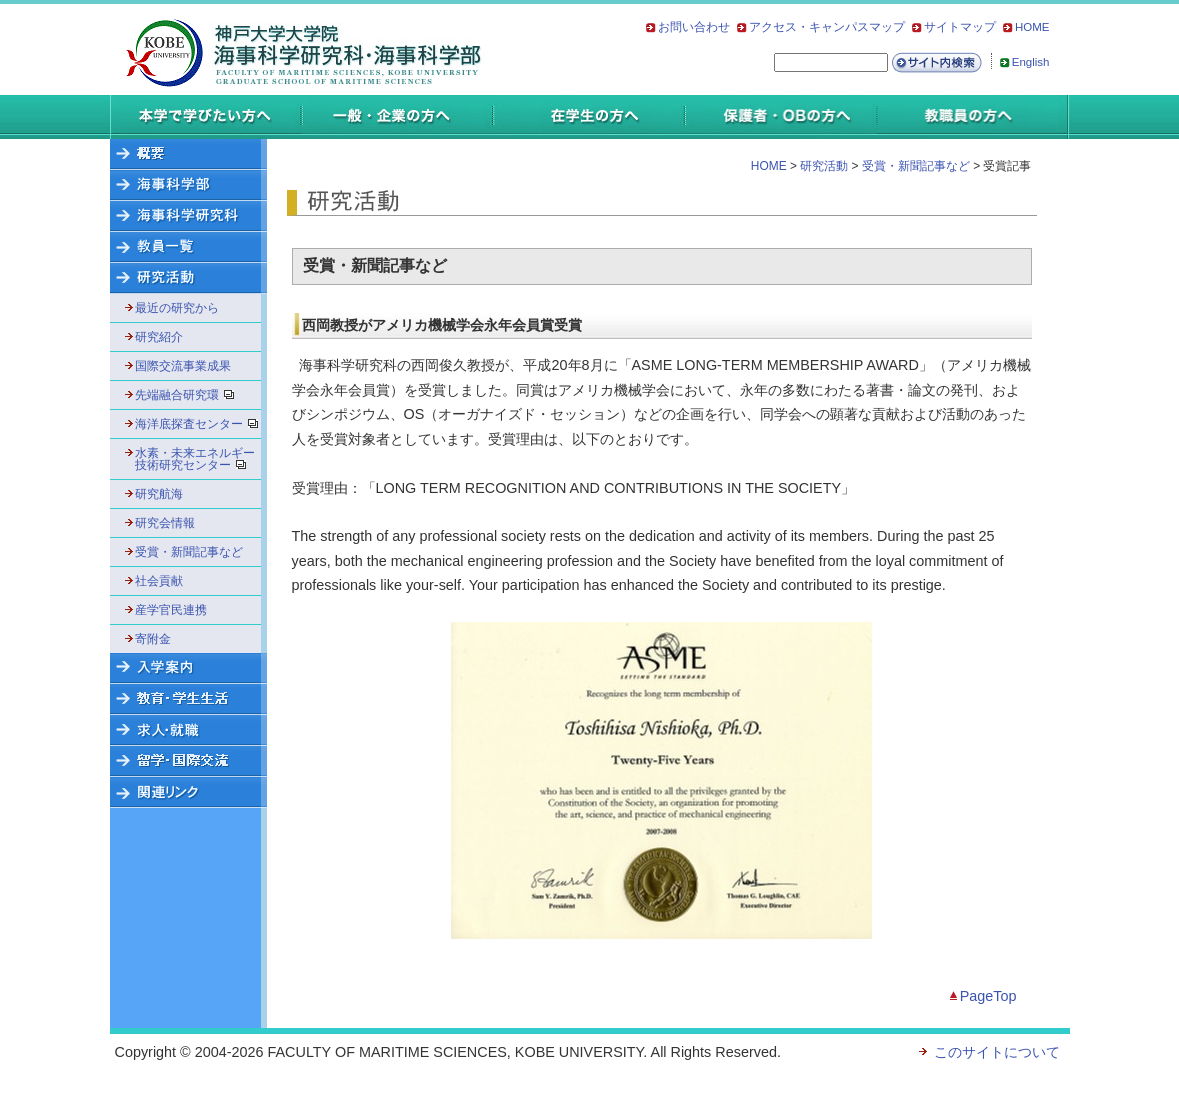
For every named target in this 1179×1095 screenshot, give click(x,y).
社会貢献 (159, 581)
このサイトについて (997, 1052)
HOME (1032, 27)
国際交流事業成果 (183, 366)
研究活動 (824, 166)
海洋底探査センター (195, 424)
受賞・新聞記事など (189, 552)
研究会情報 (165, 523)
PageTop (988, 996)
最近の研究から (177, 308)
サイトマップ (960, 27)
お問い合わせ (694, 27)
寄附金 (153, 639)
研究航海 (159, 494)
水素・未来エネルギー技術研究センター (195, 459)
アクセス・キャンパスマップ (827, 27)
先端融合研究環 (191, 395)
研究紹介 (159, 337)
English (1031, 62)
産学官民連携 (171, 610)
